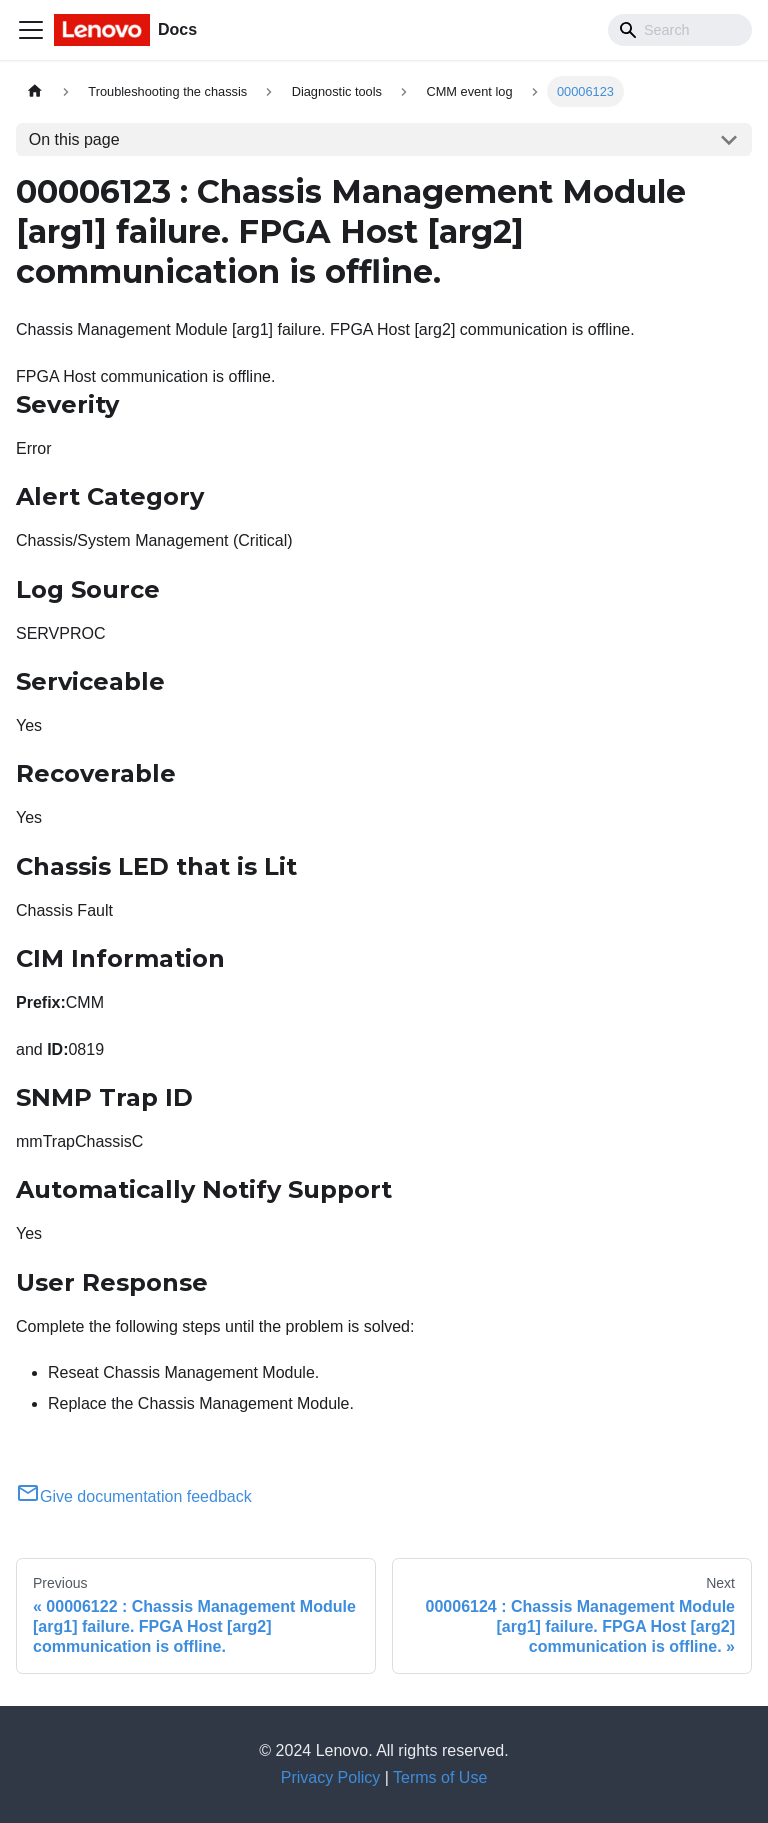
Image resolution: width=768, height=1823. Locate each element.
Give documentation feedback (134, 1496)
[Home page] (35, 91)
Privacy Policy (331, 1777)
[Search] (680, 30)
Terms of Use (440, 1777)
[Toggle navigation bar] (31, 30)
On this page (74, 139)
